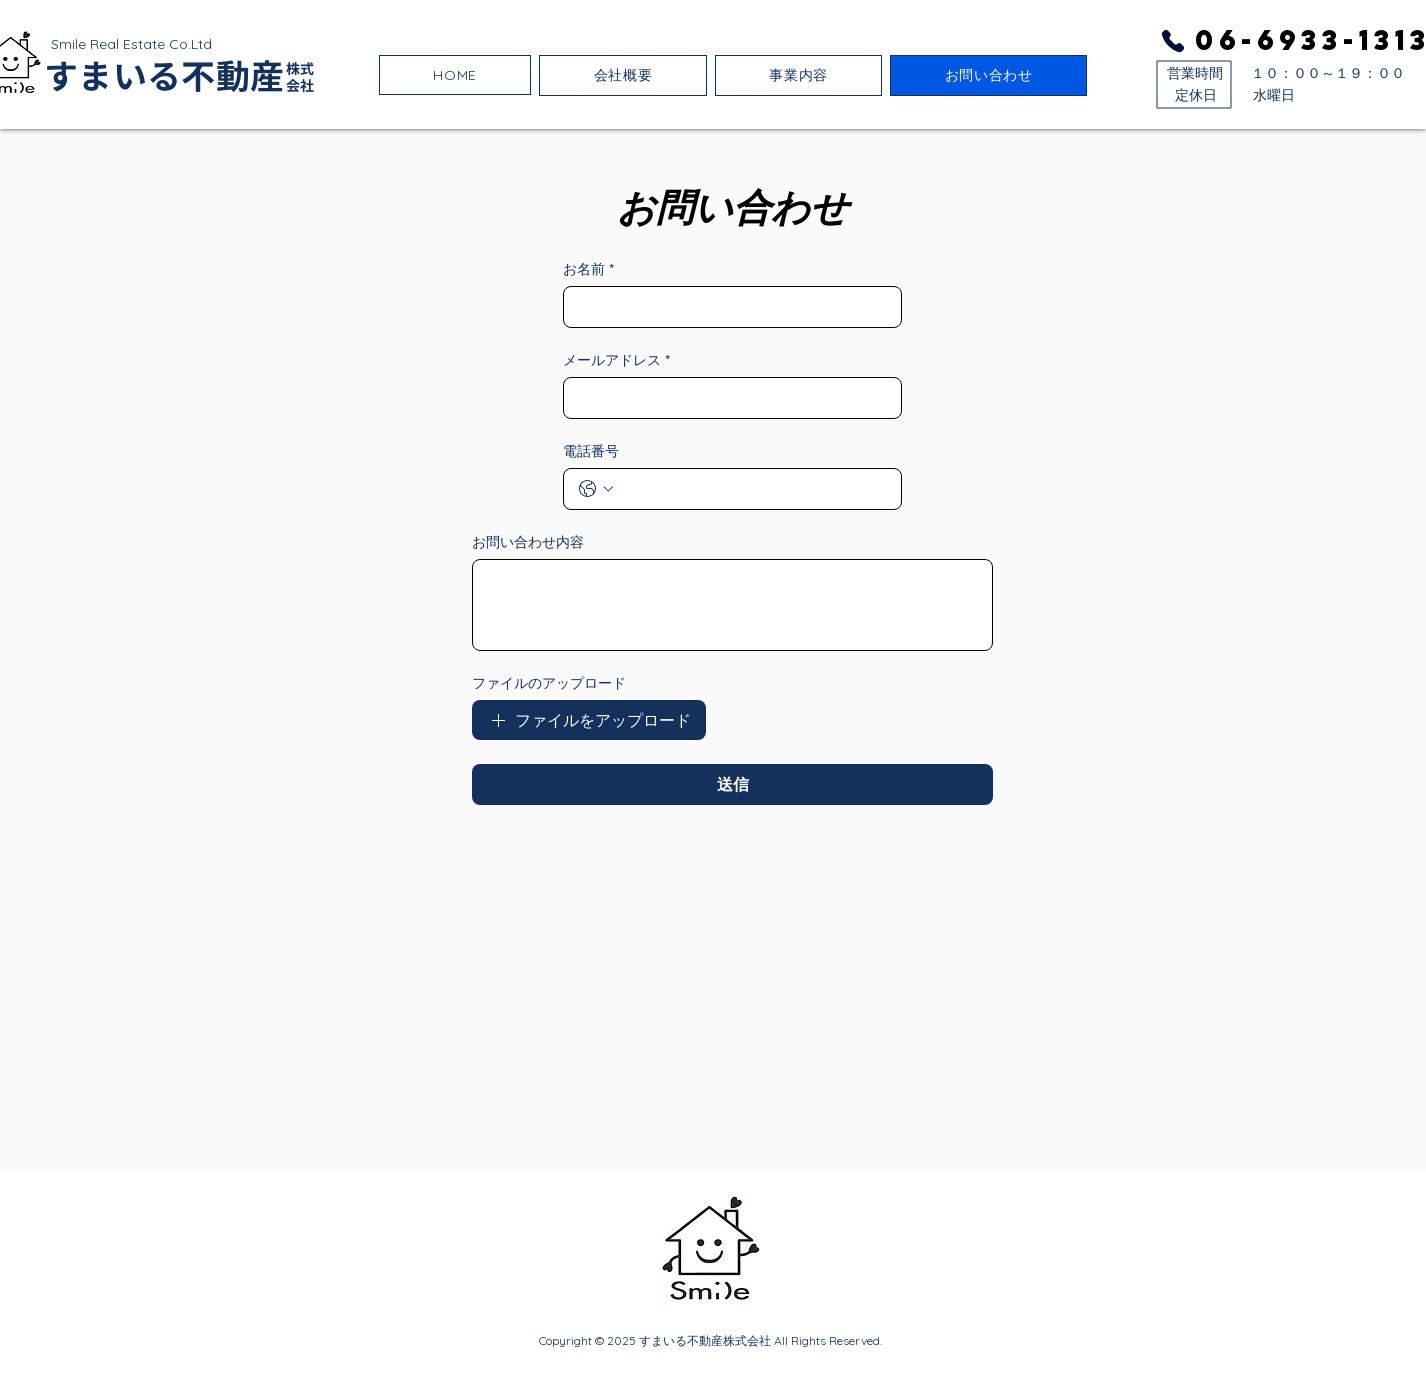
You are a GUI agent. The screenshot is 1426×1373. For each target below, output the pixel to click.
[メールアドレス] (726, 398)
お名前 (588, 269)
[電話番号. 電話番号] (752, 489)
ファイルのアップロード (549, 683)
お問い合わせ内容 (528, 542)
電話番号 (591, 451)
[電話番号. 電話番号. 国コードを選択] (596, 489)
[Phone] (1173, 41)
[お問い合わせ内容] (732, 605)
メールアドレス (616, 360)
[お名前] (726, 307)
